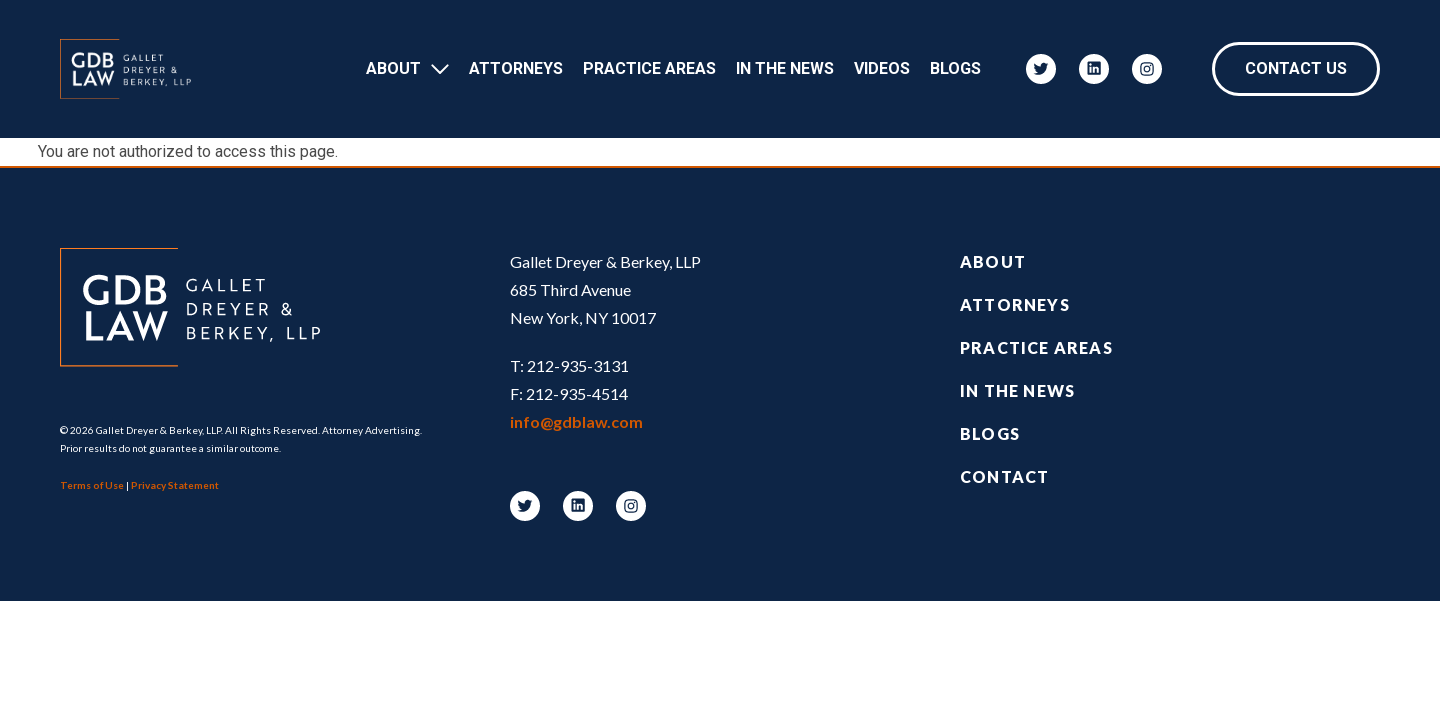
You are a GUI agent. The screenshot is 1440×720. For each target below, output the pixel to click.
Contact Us (1296, 68)
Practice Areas (649, 68)
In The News (785, 68)
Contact (1004, 476)
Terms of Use (92, 485)
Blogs (955, 68)
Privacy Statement (175, 485)
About (393, 68)
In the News (1017, 390)
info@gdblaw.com (576, 421)
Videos (882, 68)
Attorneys (516, 68)
